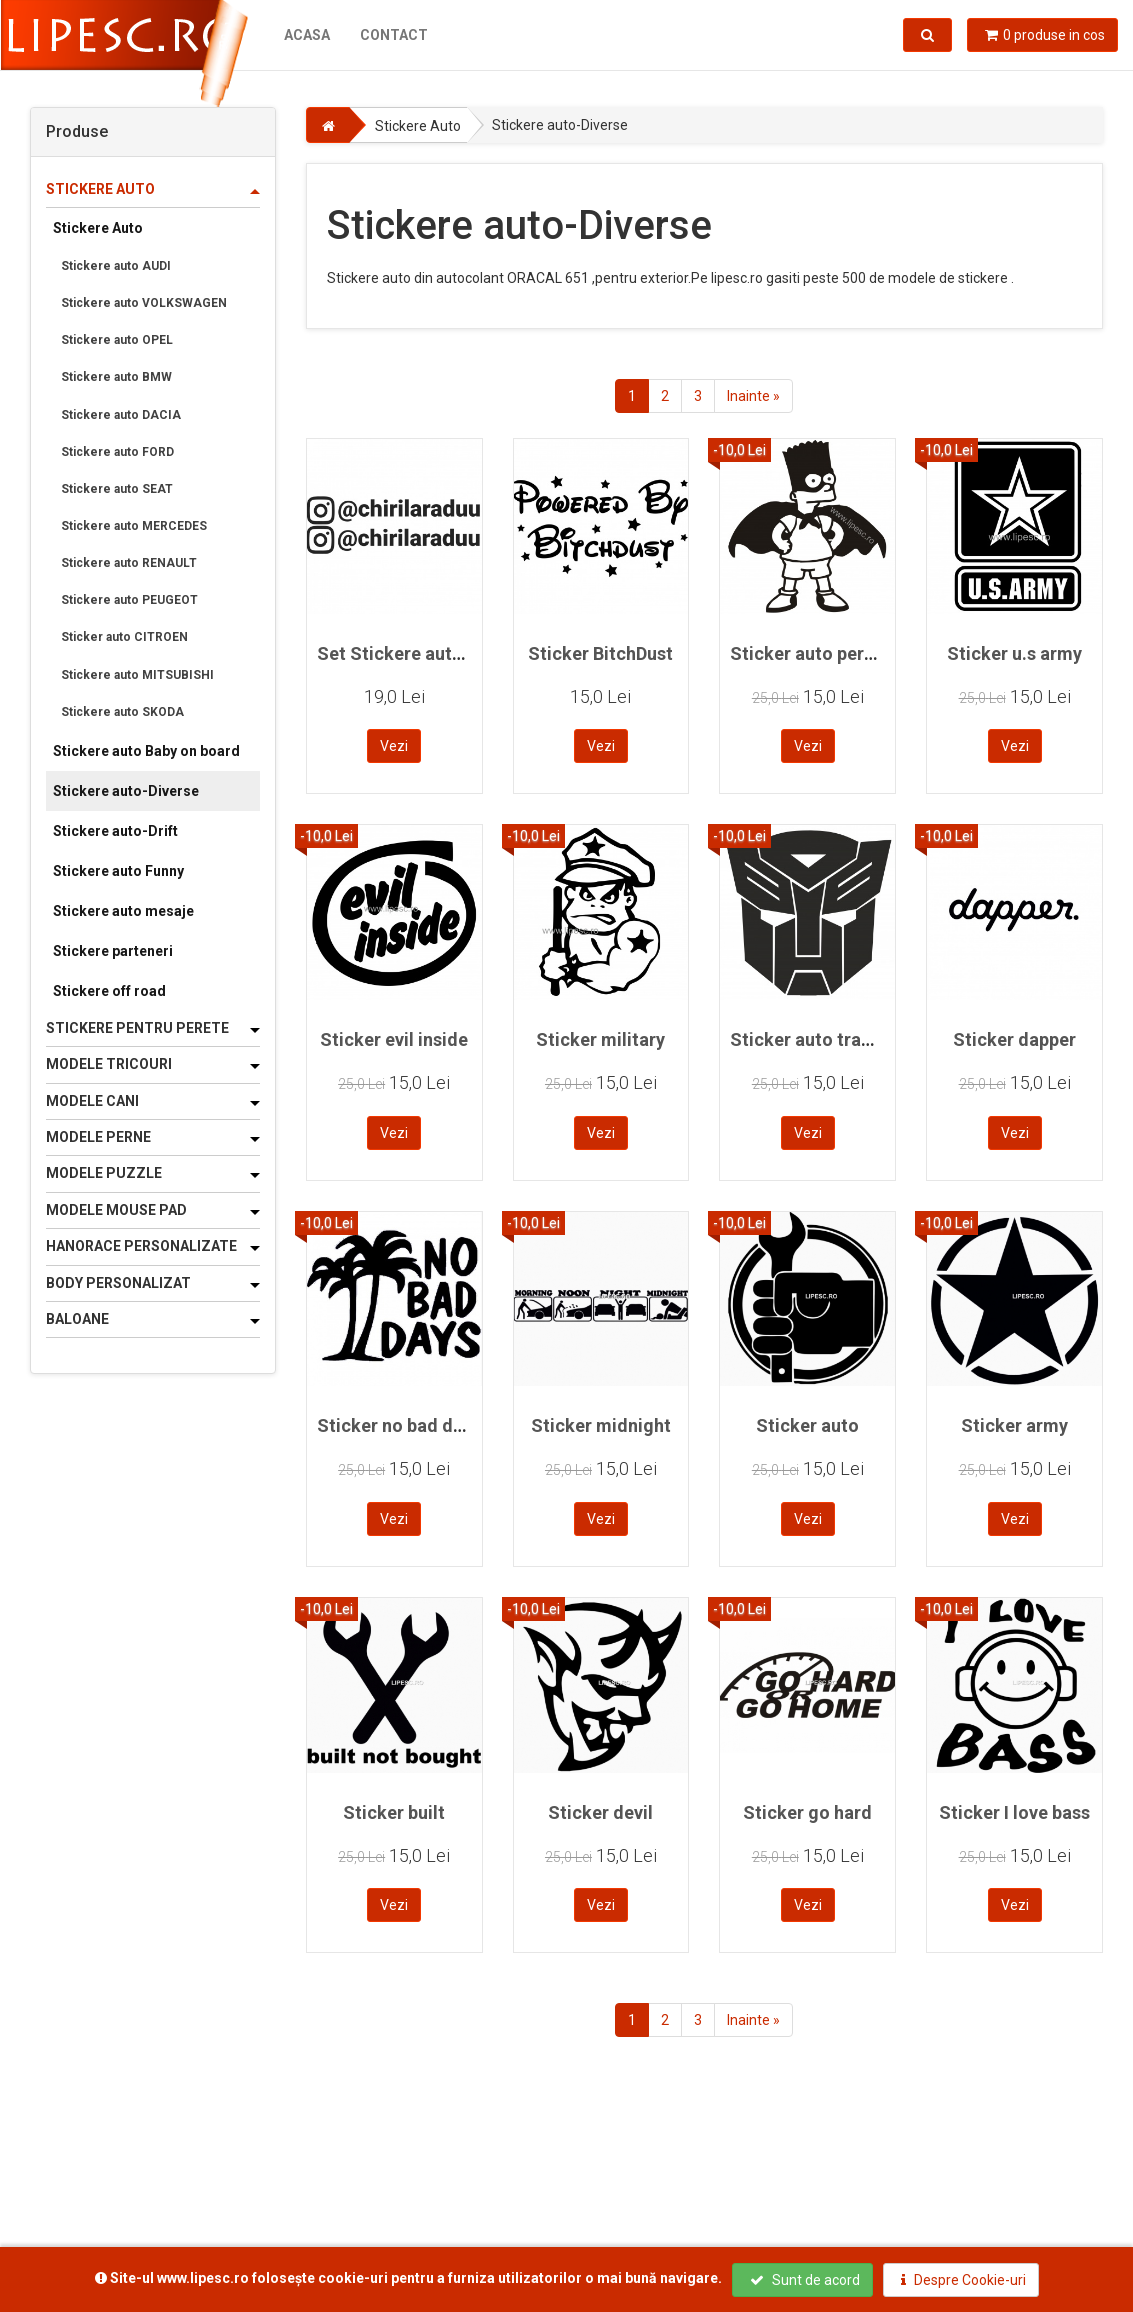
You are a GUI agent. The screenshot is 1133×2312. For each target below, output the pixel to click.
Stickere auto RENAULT (129, 563)
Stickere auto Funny (118, 871)
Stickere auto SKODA (122, 712)
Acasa (306, 35)
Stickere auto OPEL (117, 340)
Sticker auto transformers (838, 1039)
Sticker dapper (1014, 1039)
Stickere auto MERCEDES (134, 526)
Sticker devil (600, 1812)
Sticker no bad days (399, 1425)
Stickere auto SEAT (117, 489)
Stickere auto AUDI (116, 266)
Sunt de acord (805, 2280)
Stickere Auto (98, 228)
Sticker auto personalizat (835, 653)
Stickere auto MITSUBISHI (137, 675)
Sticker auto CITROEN (124, 637)
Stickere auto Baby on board (146, 751)
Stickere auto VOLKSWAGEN (144, 303)
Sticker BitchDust (600, 653)
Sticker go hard (807, 1812)
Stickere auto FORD (117, 452)
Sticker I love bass (1014, 1812)
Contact (393, 35)
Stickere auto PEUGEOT (129, 600)
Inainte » (753, 396)
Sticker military (600, 1039)
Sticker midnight (601, 1425)
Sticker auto (807, 1425)
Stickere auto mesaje (123, 911)
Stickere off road (109, 991)
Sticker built (394, 1812)
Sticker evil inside (394, 1039)
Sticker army (1014, 1425)
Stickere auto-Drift (115, 831)
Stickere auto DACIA (121, 415)
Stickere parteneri (113, 951)
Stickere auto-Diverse (126, 791)
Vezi (394, 746)
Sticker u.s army (1014, 653)
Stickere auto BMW (116, 377)
